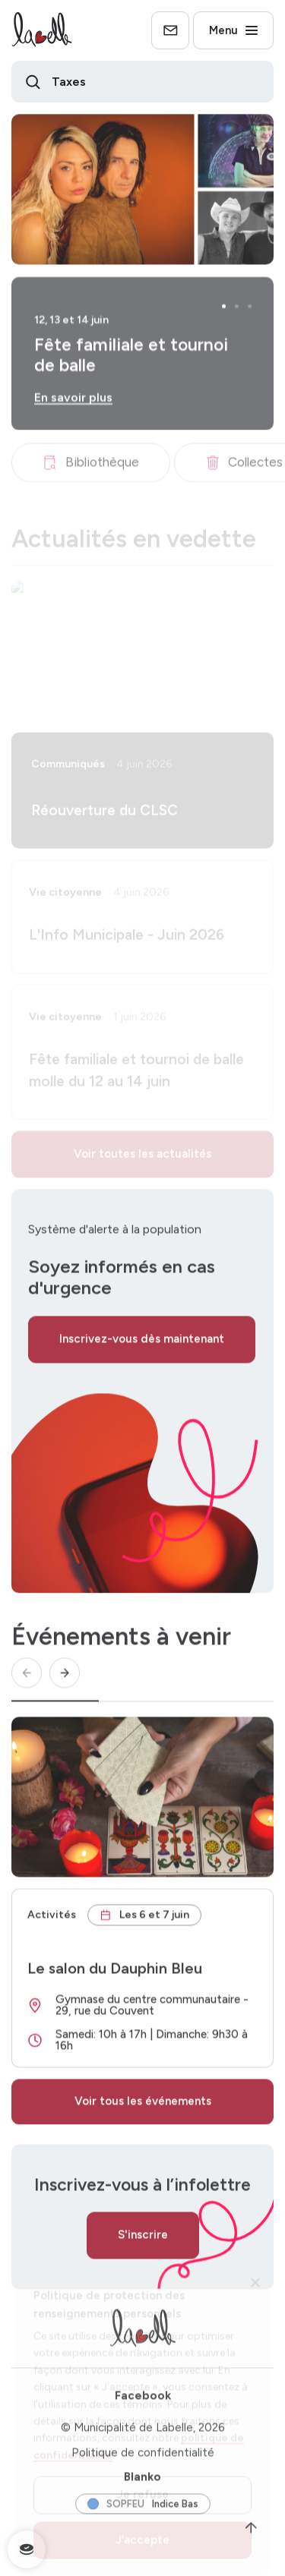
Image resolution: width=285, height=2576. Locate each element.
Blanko (142, 2483)
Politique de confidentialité (142, 2459)
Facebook (143, 2402)
